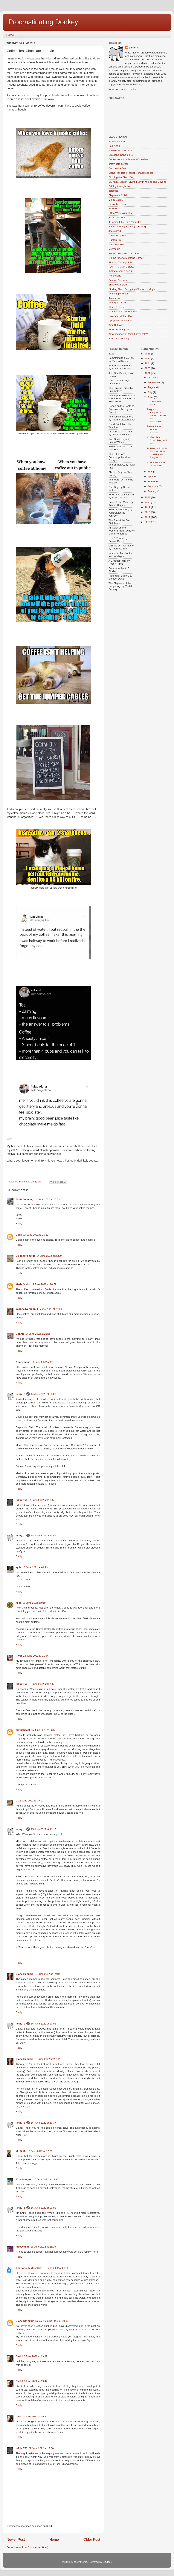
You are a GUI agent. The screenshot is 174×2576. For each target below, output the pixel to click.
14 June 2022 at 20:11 (35, 1234)
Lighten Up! (115, 240)
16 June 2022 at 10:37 (43, 2122)
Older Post (91, 2539)
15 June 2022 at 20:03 (43, 2023)
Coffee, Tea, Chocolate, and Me (157, 440)
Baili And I (114, 146)
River (19, 1655)
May (150, 471)
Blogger (107, 2561)
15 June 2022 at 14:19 (47, 1974)
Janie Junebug (24, 1199)
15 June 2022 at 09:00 (30, 1800)
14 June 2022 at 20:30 (49, 1255)
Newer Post (16, 2539)
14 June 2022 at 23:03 (43, 1394)
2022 (148, 373)
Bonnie (20, 1333)
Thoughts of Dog (118, 302)
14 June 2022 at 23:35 (41, 1500)
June (151, 397)
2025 (148, 358)
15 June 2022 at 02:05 (41, 1684)
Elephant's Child (25, 1255)
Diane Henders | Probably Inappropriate (131, 172)
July (150, 392)
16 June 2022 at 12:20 (39, 2151)
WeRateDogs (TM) (119, 329)
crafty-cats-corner (118, 163)
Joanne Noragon (26, 1309)
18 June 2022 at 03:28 (55, 2268)
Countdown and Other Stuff (156, 464)
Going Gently (116, 199)
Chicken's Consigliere (121, 154)
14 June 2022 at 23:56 (43, 1535)
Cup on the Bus (117, 168)
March (151, 481)
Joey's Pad (115, 231)
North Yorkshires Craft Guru (124, 253)
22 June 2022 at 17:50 (41, 2448)
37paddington (24, 2179)
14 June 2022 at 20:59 (43, 1284)
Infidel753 (21, 1500)
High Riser (114, 208)
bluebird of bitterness (120, 150)
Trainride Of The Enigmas (123, 311)
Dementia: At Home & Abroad (154, 429)
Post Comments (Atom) (35, 2547)
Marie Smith (23, 1284)
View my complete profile (123, 89)
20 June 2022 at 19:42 (34, 2381)
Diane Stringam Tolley (29, 2321)
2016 (148, 522)
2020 (148, 502)
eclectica (113, 190)
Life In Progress (117, 235)
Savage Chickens (118, 280)
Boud (19, 1234)
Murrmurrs (114, 249)
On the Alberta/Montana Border (126, 257)
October (153, 377)
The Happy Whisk (119, 293)
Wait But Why (116, 325)
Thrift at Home (117, 307)
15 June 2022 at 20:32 (47, 2059)
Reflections (115, 275)
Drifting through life (119, 186)
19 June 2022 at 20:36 (55, 2321)
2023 (148, 368)
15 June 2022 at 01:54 (35, 1655)
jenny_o (20, 1394)
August (152, 387)
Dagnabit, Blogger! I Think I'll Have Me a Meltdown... (156, 415)
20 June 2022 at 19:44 (34, 2416)
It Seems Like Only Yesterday (125, 222)
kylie (18, 1567)
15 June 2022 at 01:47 (35, 1602)
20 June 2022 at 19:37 (34, 2356)
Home (10, 34)
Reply (19, 1223)
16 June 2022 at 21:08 (43, 2246)
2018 (148, 512)
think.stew (114, 298)
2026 (148, 353)
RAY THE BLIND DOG (121, 266)
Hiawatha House (118, 204)
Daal (18, 2356)
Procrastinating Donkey (43, 22)
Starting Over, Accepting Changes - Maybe (132, 289)
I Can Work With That (121, 213)
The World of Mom (154, 403)
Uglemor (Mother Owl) (121, 316)
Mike (18, 1602)
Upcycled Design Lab (120, 320)
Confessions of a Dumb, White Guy (128, 159)
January (153, 491)
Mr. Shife (21, 2151)
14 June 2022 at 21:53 (49, 1309)
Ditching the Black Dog (121, 177)
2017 (148, 517)
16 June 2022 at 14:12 (46, 2179)
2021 (148, 497)
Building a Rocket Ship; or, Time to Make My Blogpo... (157, 453)
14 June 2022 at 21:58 (38, 1333)
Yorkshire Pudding (119, 338)
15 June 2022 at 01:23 (35, 1567)
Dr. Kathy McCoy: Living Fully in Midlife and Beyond (137, 181)
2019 (148, 507)
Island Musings (117, 217)
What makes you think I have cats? (128, 334)
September (154, 382)
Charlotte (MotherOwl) (29, 2268)
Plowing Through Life (120, 262)
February (153, 486)
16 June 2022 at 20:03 (43, 2207)
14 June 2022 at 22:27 (44, 1362)
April (151, 476)
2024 (148, 363)
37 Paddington (117, 141)
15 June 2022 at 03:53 (43, 1730)
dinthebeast (23, 1730)
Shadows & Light (118, 284)
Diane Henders (24, 1974)
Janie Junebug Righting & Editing (127, 226)
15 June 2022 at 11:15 (43, 1829)
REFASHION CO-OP (120, 271)
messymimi (23, 2246)
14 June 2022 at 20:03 (47, 1199)
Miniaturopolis (116, 244)
